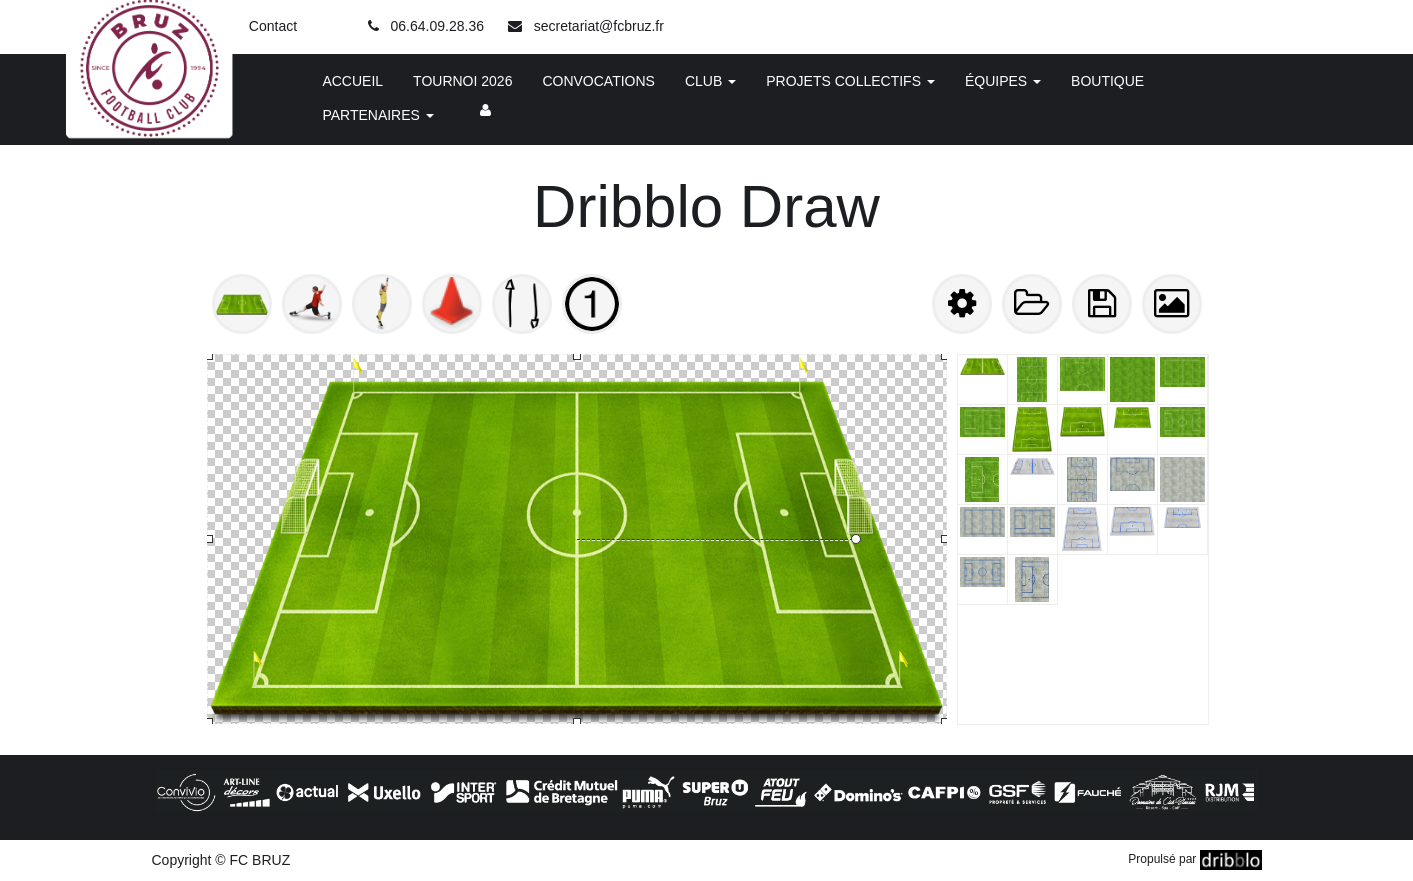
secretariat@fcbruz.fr (599, 26)
